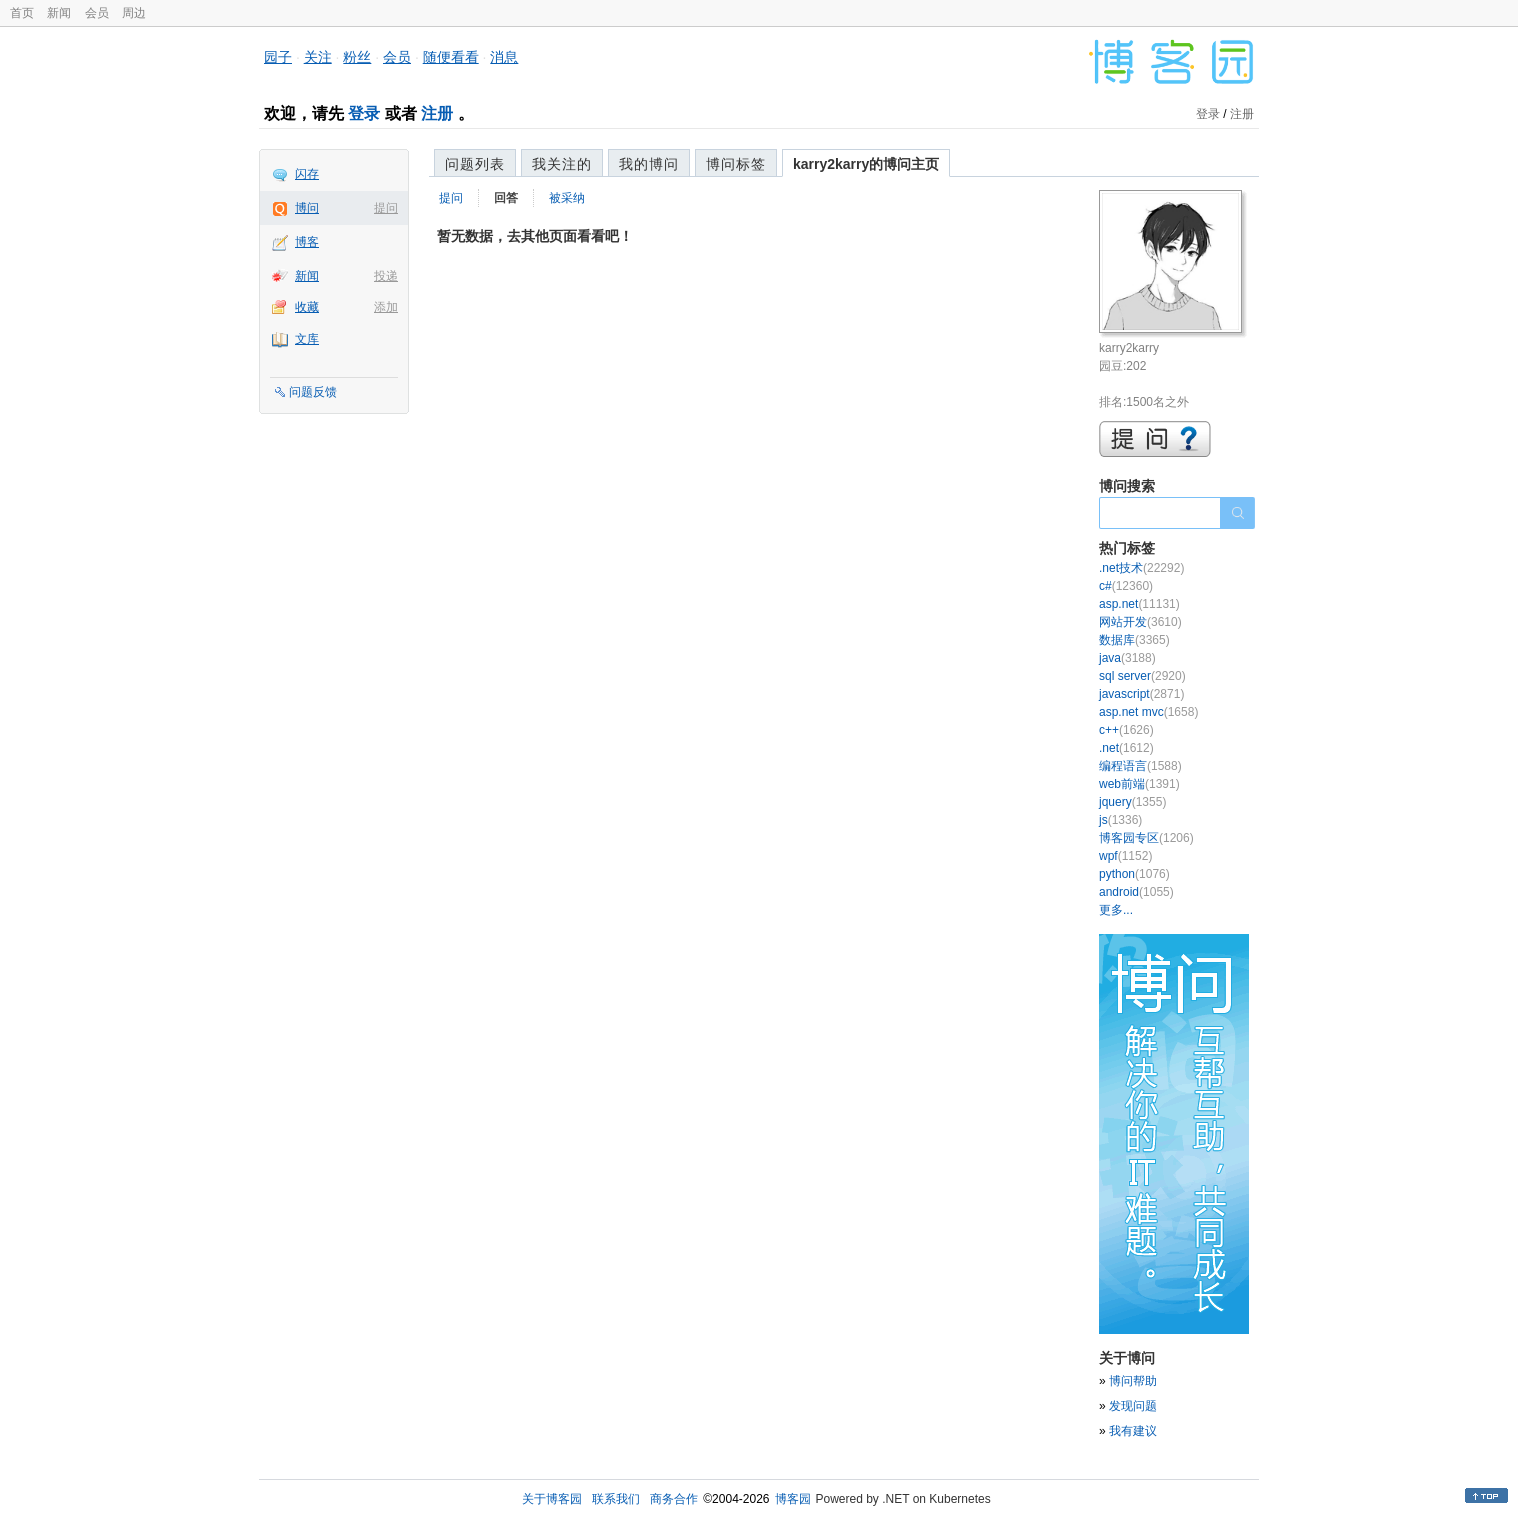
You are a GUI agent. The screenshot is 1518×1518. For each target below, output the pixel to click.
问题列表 (475, 164)
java (1127, 658)
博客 (307, 242)
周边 (134, 13)
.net (1126, 748)
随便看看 (451, 57)
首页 (22, 13)
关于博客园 (552, 1499)
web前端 (1139, 784)
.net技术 (1141, 568)
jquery (1132, 802)
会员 (97, 13)
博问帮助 (1133, 1381)
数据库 (1134, 640)
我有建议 (1133, 1431)
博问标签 (736, 164)
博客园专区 (1146, 838)
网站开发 (1140, 622)
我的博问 (649, 164)
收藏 (307, 307)
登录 (364, 113)
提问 (386, 208)
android (1136, 892)
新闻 (59, 13)
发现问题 (1133, 1406)
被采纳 (567, 198)
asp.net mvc (1148, 712)
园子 (278, 57)
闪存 (307, 174)
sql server (1142, 676)
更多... (1116, 910)
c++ (1126, 730)
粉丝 (357, 57)
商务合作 (674, 1499)
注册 (437, 113)
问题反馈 (313, 392)
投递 (386, 276)
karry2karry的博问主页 (866, 164)
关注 (318, 57)
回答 (506, 198)
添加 (386, 307)
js (1120, 820)
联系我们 (616, 1499)
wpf (1125, 856)
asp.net (1139, 604)
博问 (307, 208)
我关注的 (562, 164)
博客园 (793, 1499)
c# (1126, 586)
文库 (307, 339)
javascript (1141, 694)
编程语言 (1140, 766)
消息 (504, 57)
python (1134, 874)
